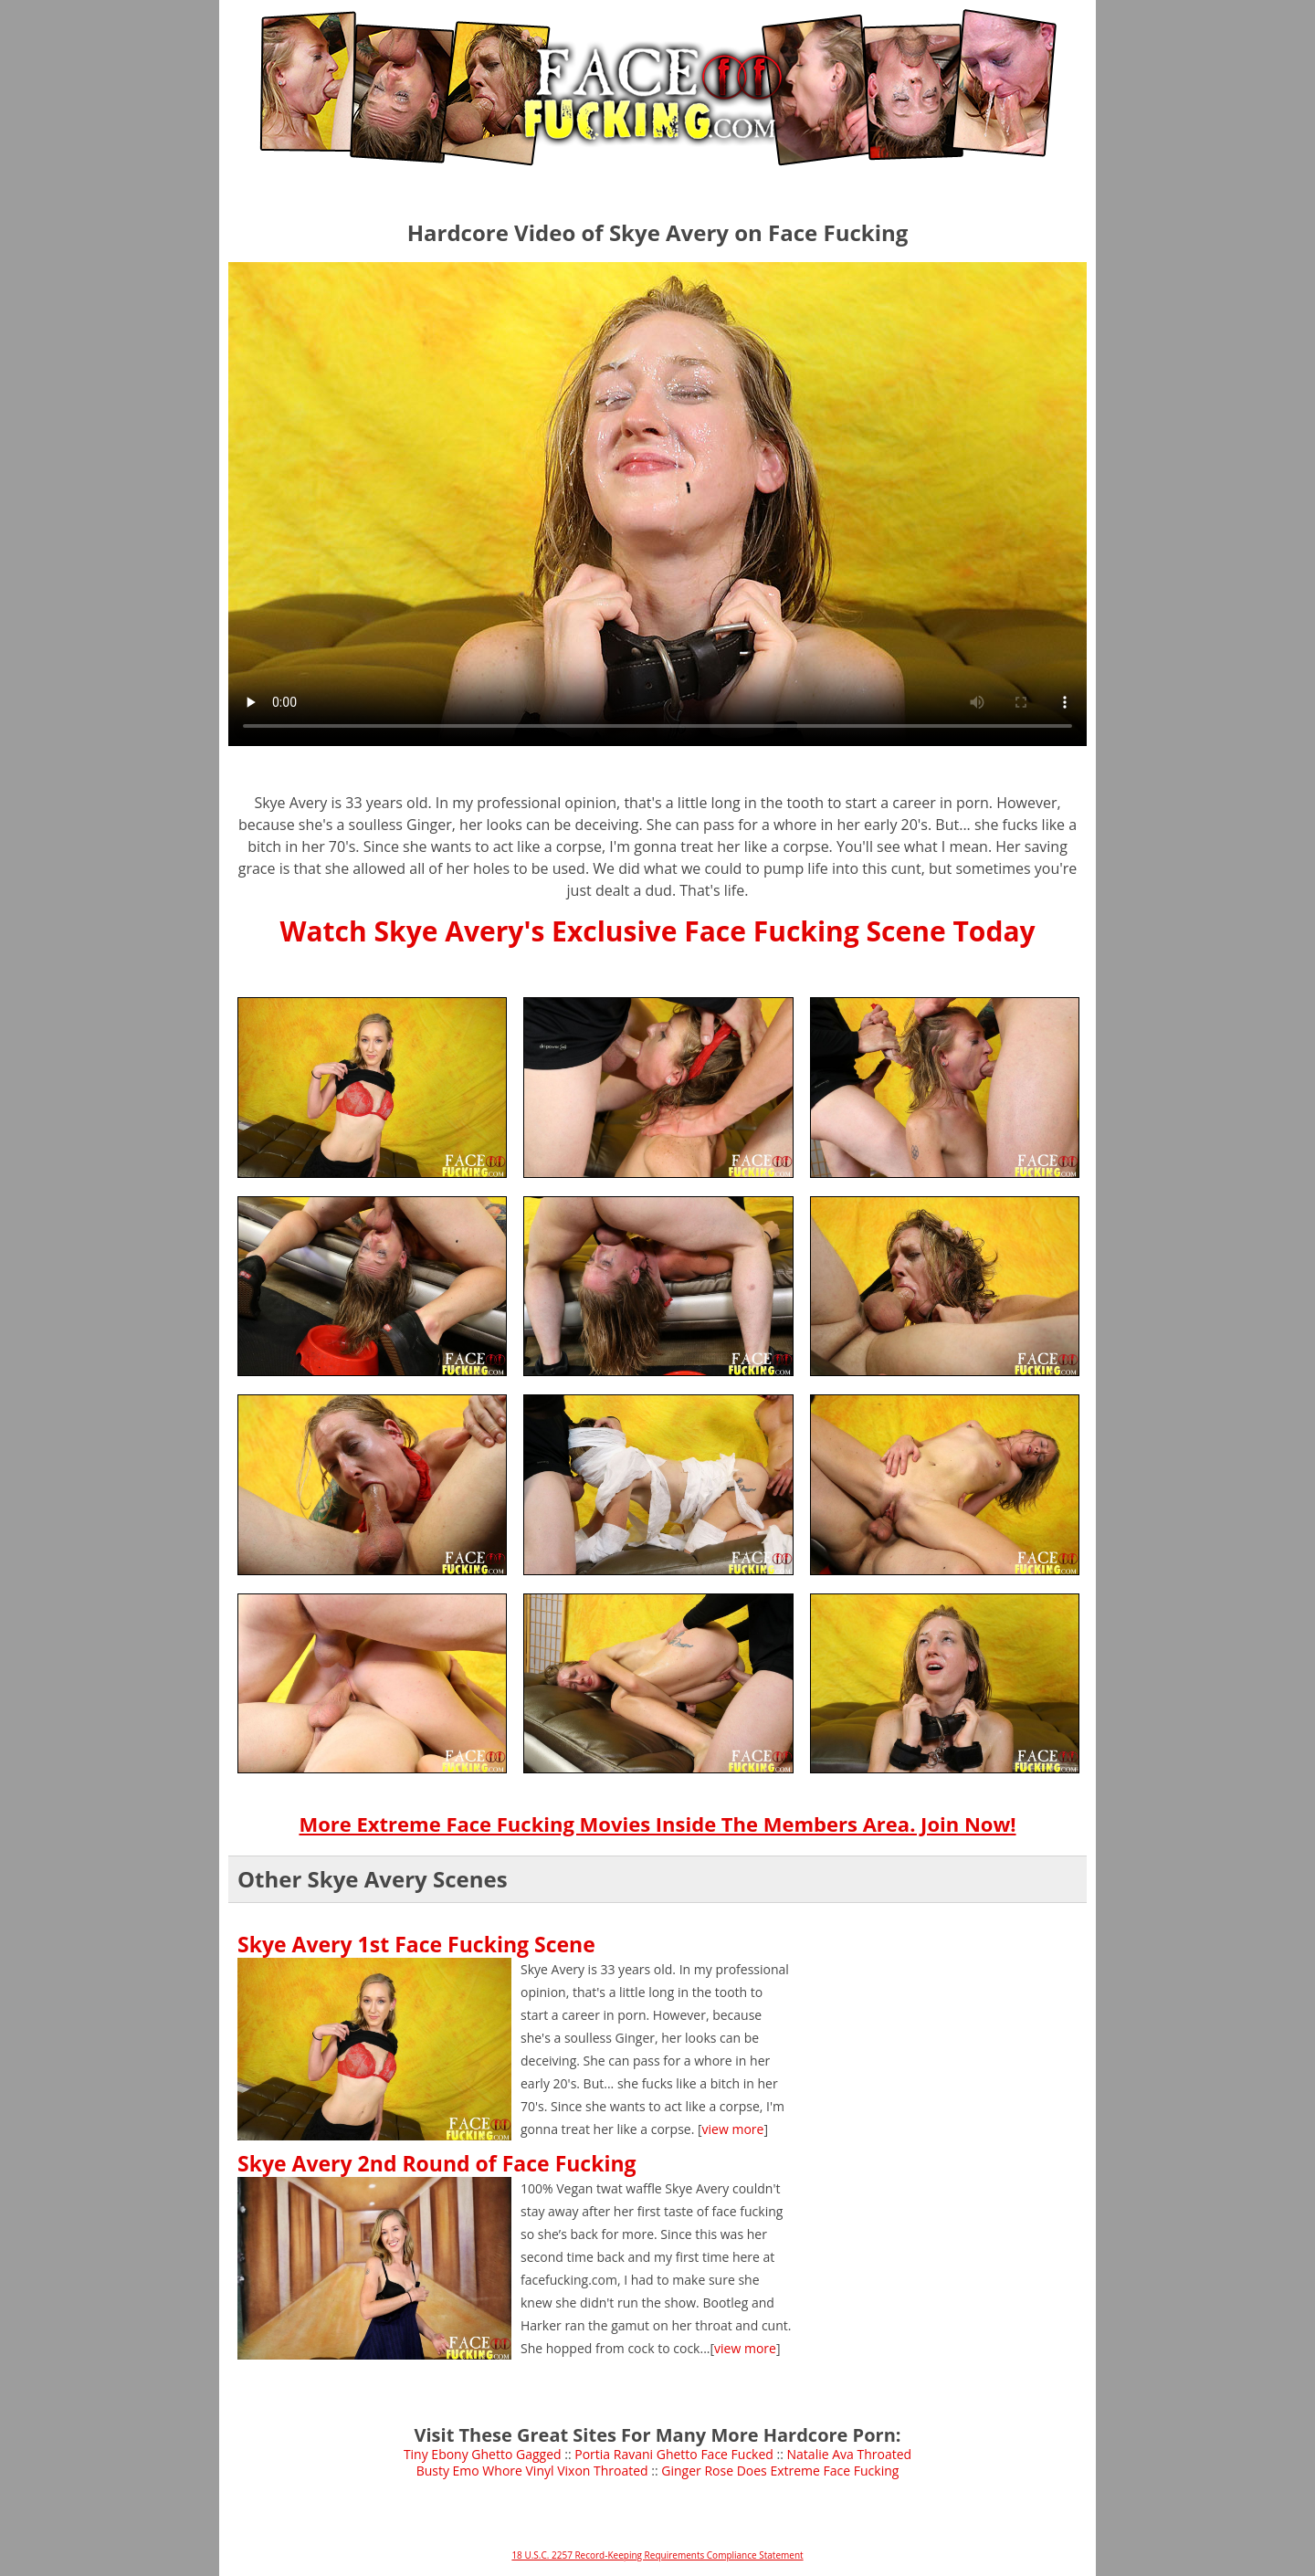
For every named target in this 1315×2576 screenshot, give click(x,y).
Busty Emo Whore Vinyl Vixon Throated (532, 2470)
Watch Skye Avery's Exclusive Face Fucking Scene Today (657, 931)
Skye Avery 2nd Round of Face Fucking (436, 2163)
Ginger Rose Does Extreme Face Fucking (780, 2470)
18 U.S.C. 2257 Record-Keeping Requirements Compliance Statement (657, 2555)
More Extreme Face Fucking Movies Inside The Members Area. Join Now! (657, 1823)
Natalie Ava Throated (849, 2454)
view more (733, 2129)
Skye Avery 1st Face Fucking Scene (416, 1944)
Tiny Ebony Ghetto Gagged (483, 2454)
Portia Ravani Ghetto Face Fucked (673, 2454)
